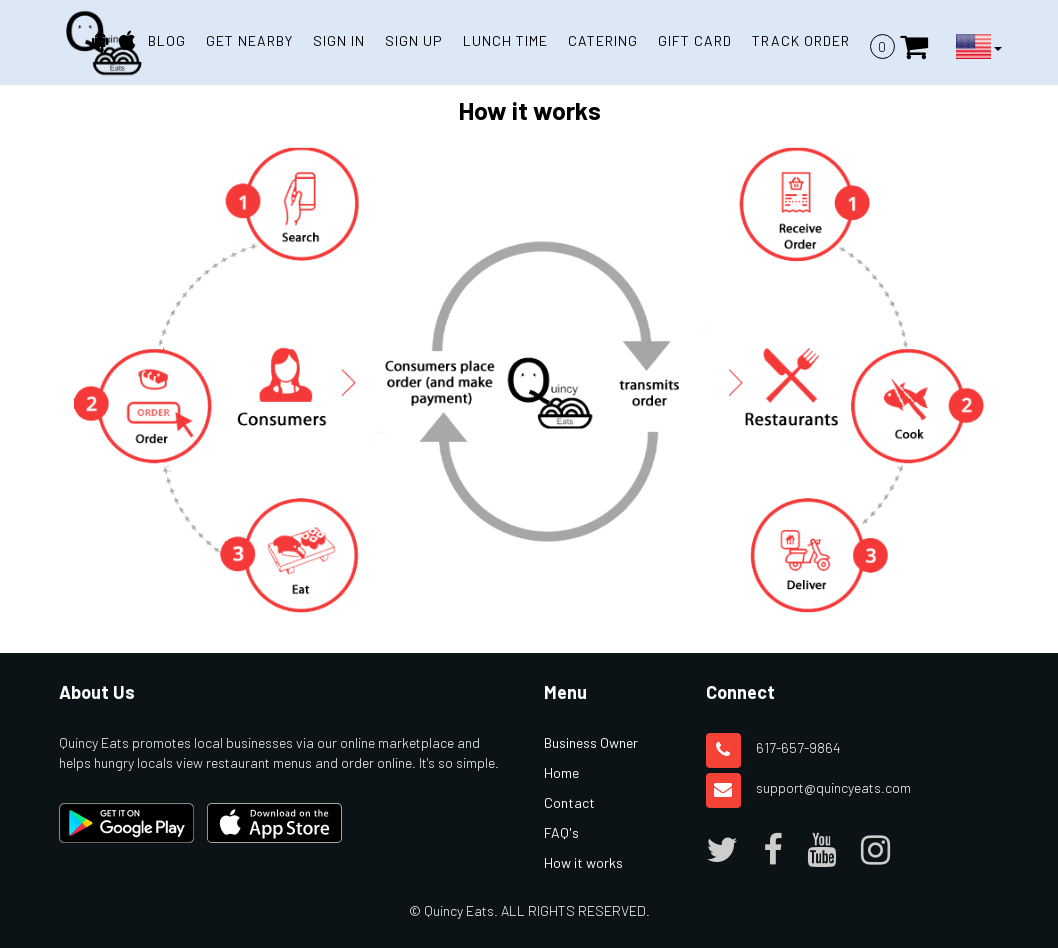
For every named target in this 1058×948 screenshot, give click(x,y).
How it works (583, 862)
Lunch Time (505, 40)
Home (561, 772)
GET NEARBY (249, 40)
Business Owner (591, 742)
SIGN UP (414, 40)
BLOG (167, 40)
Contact (569, 802)
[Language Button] (979, 46)
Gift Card (695, 40)
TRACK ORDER (801, 40)
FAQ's (561, 832)
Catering (603, 40)
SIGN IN (339, 40)
